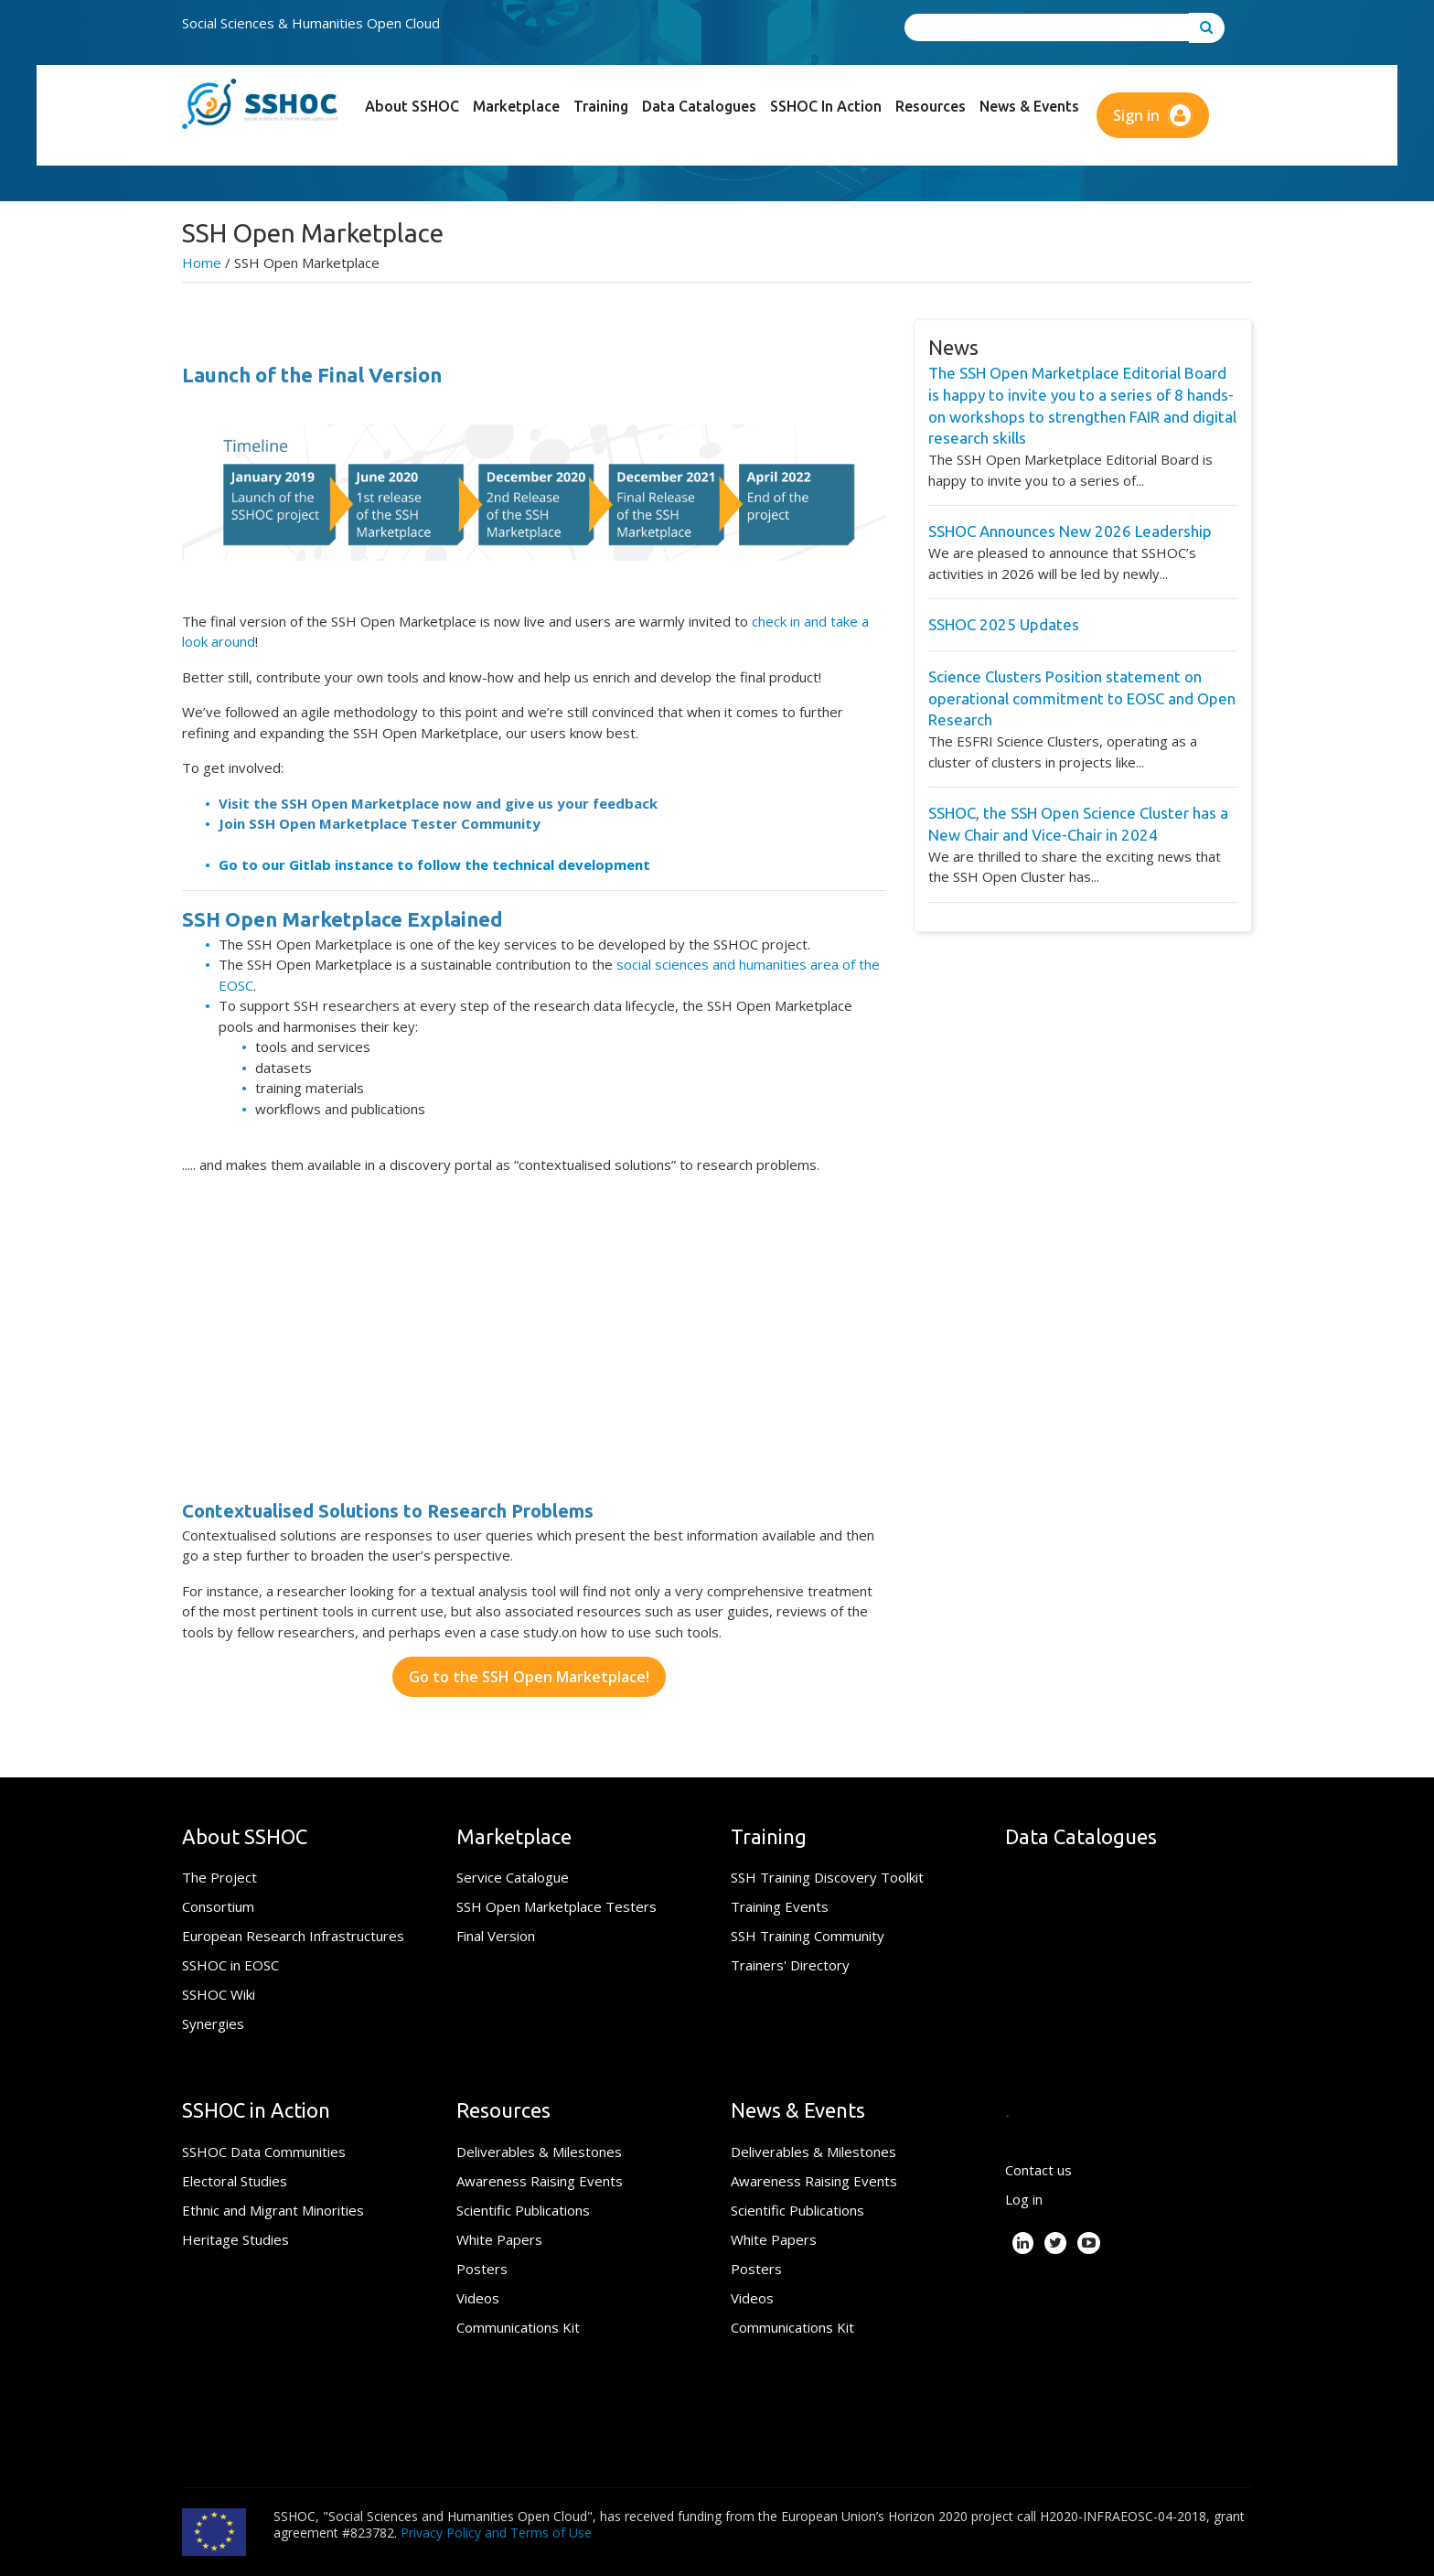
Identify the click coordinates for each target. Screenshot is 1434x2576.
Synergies (213, 2023)
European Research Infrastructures (293, 1936)
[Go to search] (1207, 28)
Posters (482, 2268)
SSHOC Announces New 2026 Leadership (1070, 531)
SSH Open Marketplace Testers (556, 1906)
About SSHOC (412, 106)
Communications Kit (518, 2327)
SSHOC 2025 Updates (1003, 624)
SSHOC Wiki (218, 1994)
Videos (477, 2298)
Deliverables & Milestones (539, 2151)
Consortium (218, 1906)
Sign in (1153, 115)
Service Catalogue (512, 1877)
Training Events (780, 1906)
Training (600, 106)
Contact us (1038, 2170)
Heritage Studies (235, 2239)
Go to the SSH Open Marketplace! (529, 1677)
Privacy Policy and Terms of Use (496, 2532)
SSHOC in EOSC (230, 1965)
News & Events (1029, 106)
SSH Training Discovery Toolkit (827, 1877)
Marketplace (516, 106)
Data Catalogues (699, 106)
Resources (930, 106)
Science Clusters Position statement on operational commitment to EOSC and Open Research (1082, 698)
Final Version (495, 1936)
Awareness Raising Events (539, 2181)
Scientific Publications (523, 2210)
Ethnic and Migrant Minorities (273, 2210)
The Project (219, 1877)
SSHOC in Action (826, 106)
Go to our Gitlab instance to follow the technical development (434, 864)
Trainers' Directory (790, 1965)
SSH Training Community (807, 1936)
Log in (1024, 2199)
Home (201, 262)
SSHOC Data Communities (264, 2151)
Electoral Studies (234, 2181)
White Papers (499, 2239)
